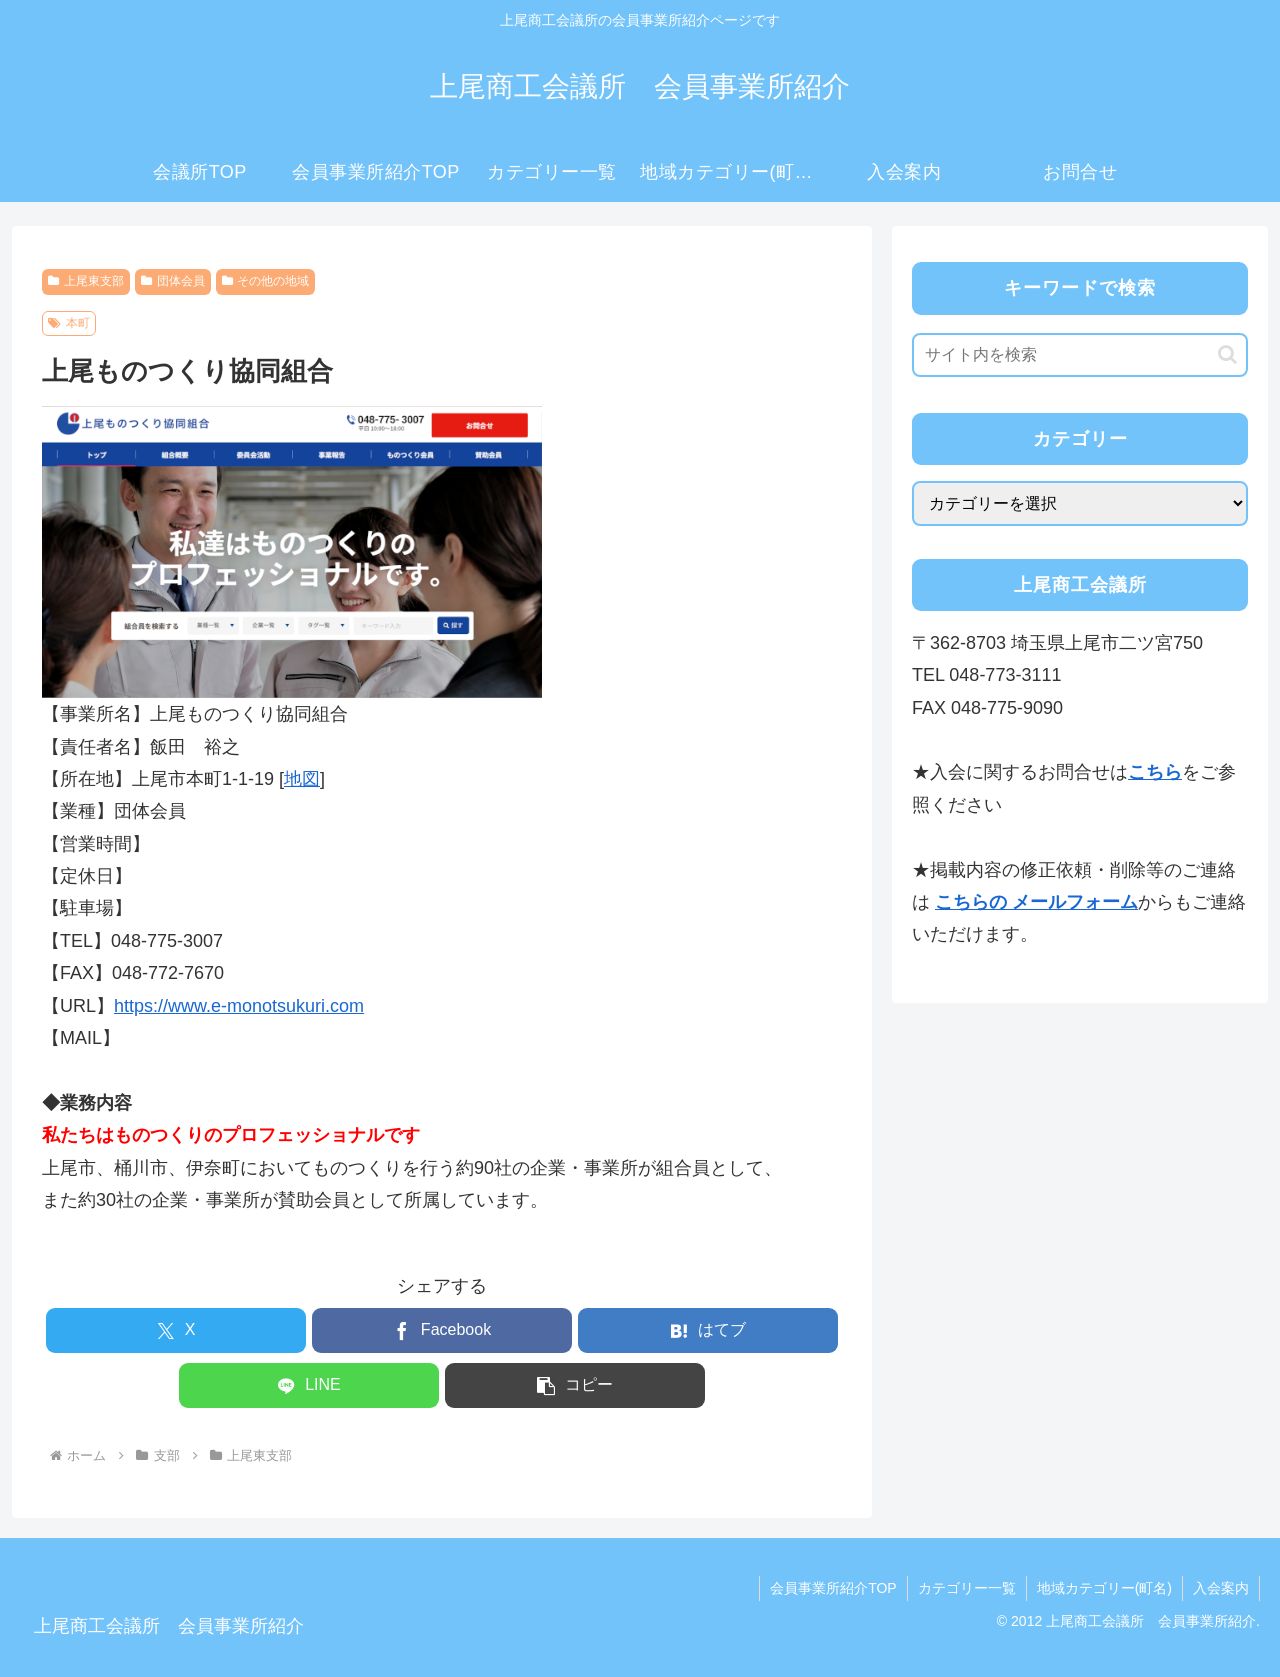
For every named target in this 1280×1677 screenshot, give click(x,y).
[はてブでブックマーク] (708, 1330)
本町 (69, 323)
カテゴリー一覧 (967, 1588)
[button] (575, 1385)
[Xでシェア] (176, 1330)
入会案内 (1221, 1588)
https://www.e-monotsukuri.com (239, 1006)
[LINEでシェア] (309, 1385)
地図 (302, 779)
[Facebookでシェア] (442, 1330)
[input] (1080, 355)
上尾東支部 (86, 281)
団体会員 (173, 281)
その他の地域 (266, 281)
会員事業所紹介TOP (833, 1588)
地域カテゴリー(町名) (1104, 1588)
